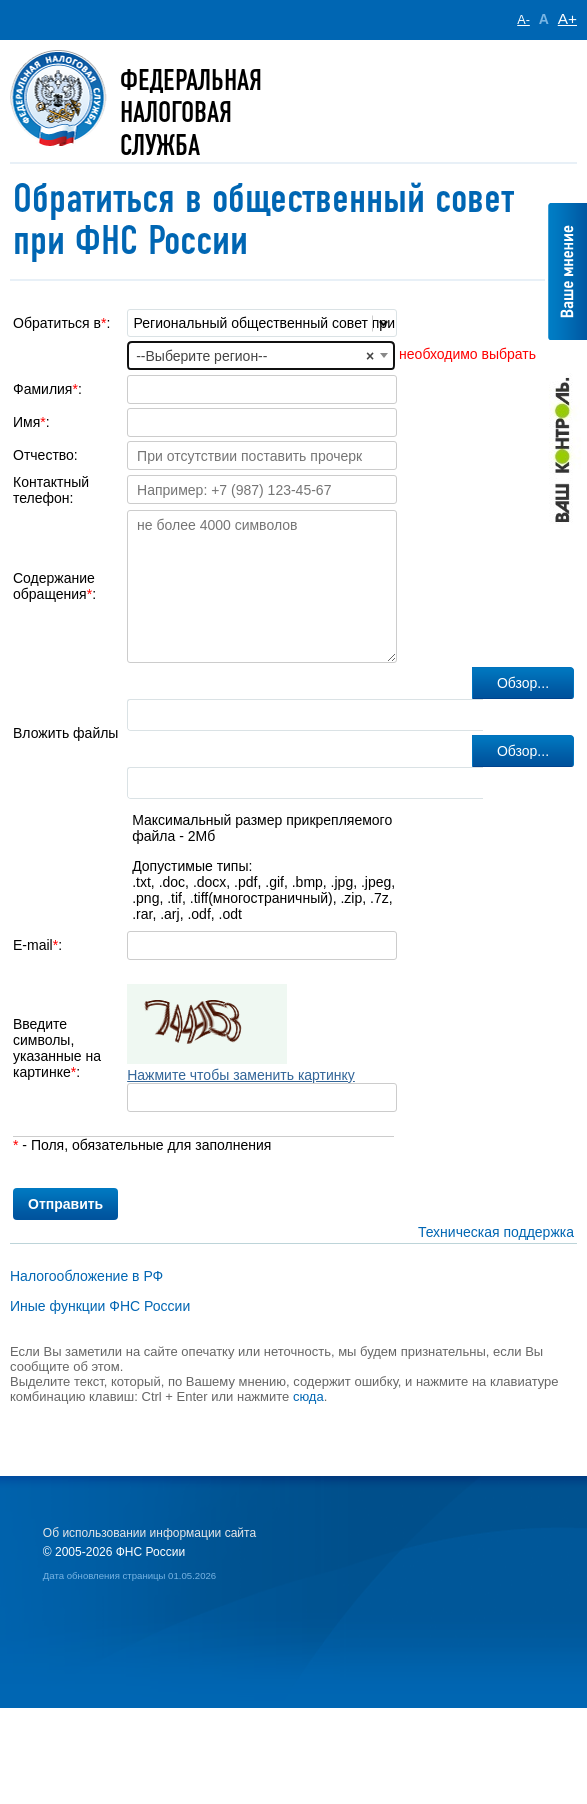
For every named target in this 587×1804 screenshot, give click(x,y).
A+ (567, 18)
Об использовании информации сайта (149, 1533)
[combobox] (261, 355)
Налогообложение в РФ (86, 1276)
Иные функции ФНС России (100, 1306)
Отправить (65, 1204)
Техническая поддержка (496, 1232)
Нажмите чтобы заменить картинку (241, 1075)
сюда (308, 1396)
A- (523, 20)
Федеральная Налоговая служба (191, 113)
